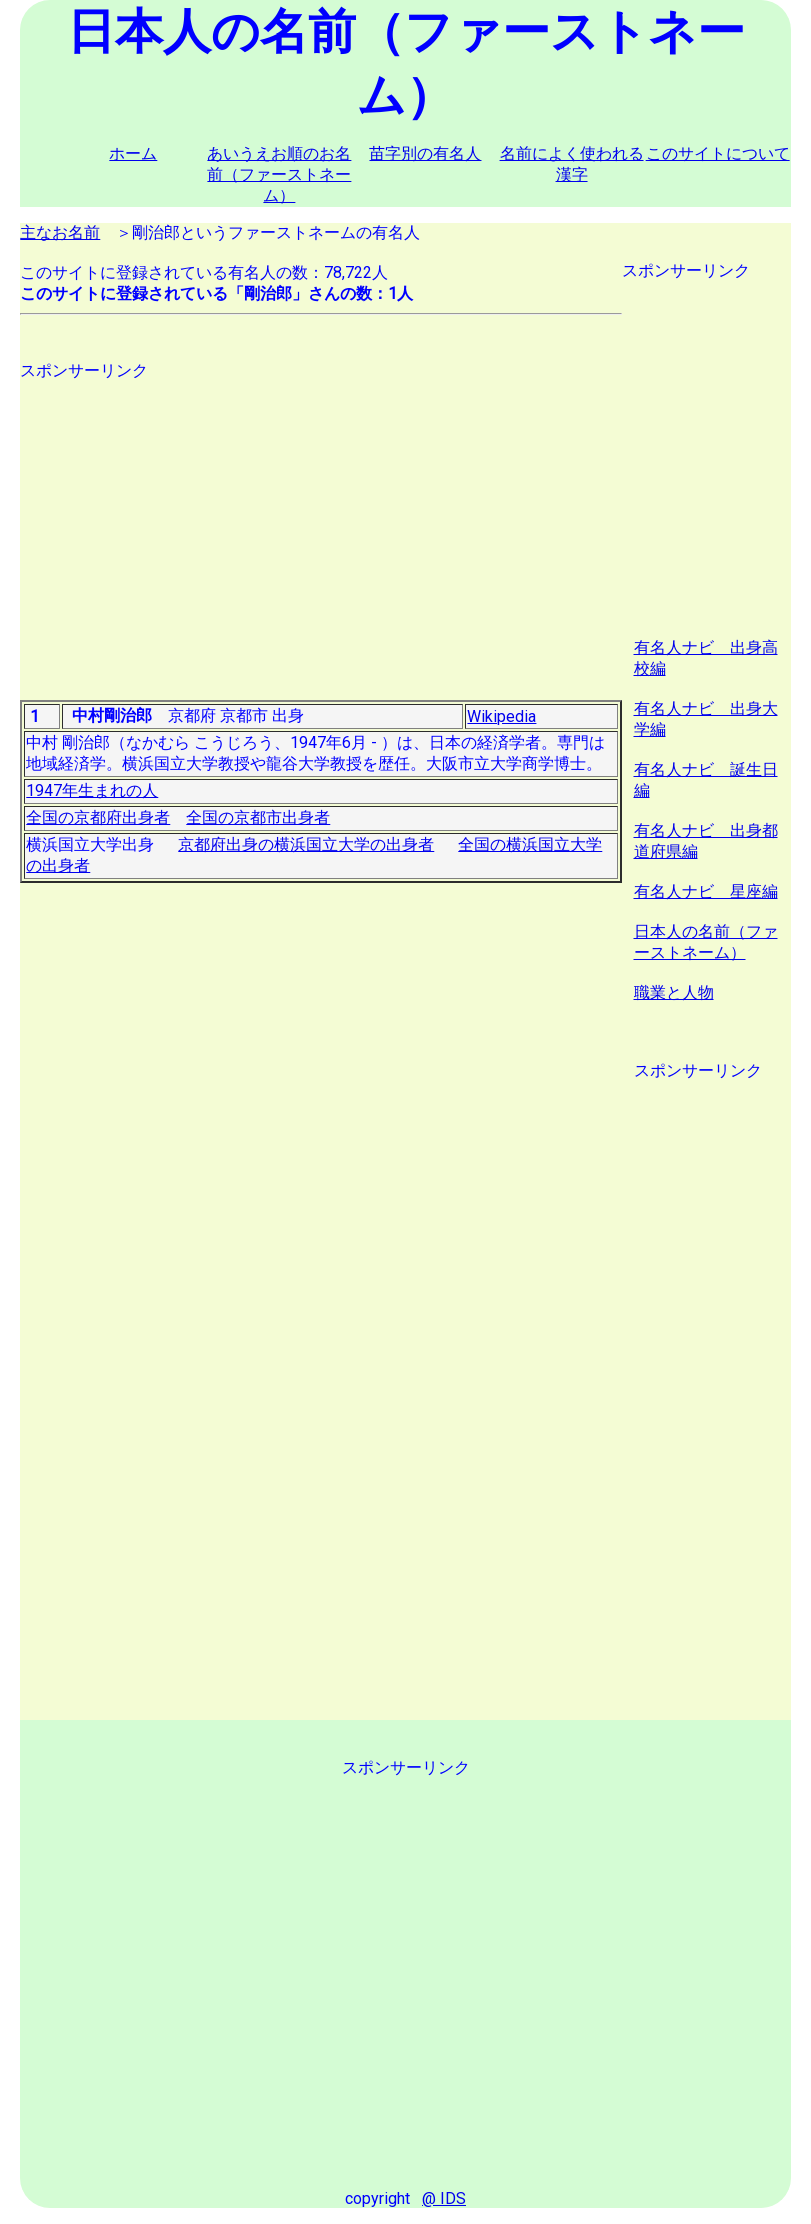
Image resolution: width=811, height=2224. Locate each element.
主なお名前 (60, 232)
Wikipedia (501, 716)
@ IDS (444, 2198)
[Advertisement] (320, 522)
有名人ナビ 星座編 (706, 891)
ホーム (133, 153)
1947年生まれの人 (92, 790)
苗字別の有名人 (425, 153)
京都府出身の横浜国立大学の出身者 (306, 844)
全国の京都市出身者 (258, 817)
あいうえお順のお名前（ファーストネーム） (279, 174)
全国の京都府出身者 (98, 817)
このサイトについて (718, 153)
